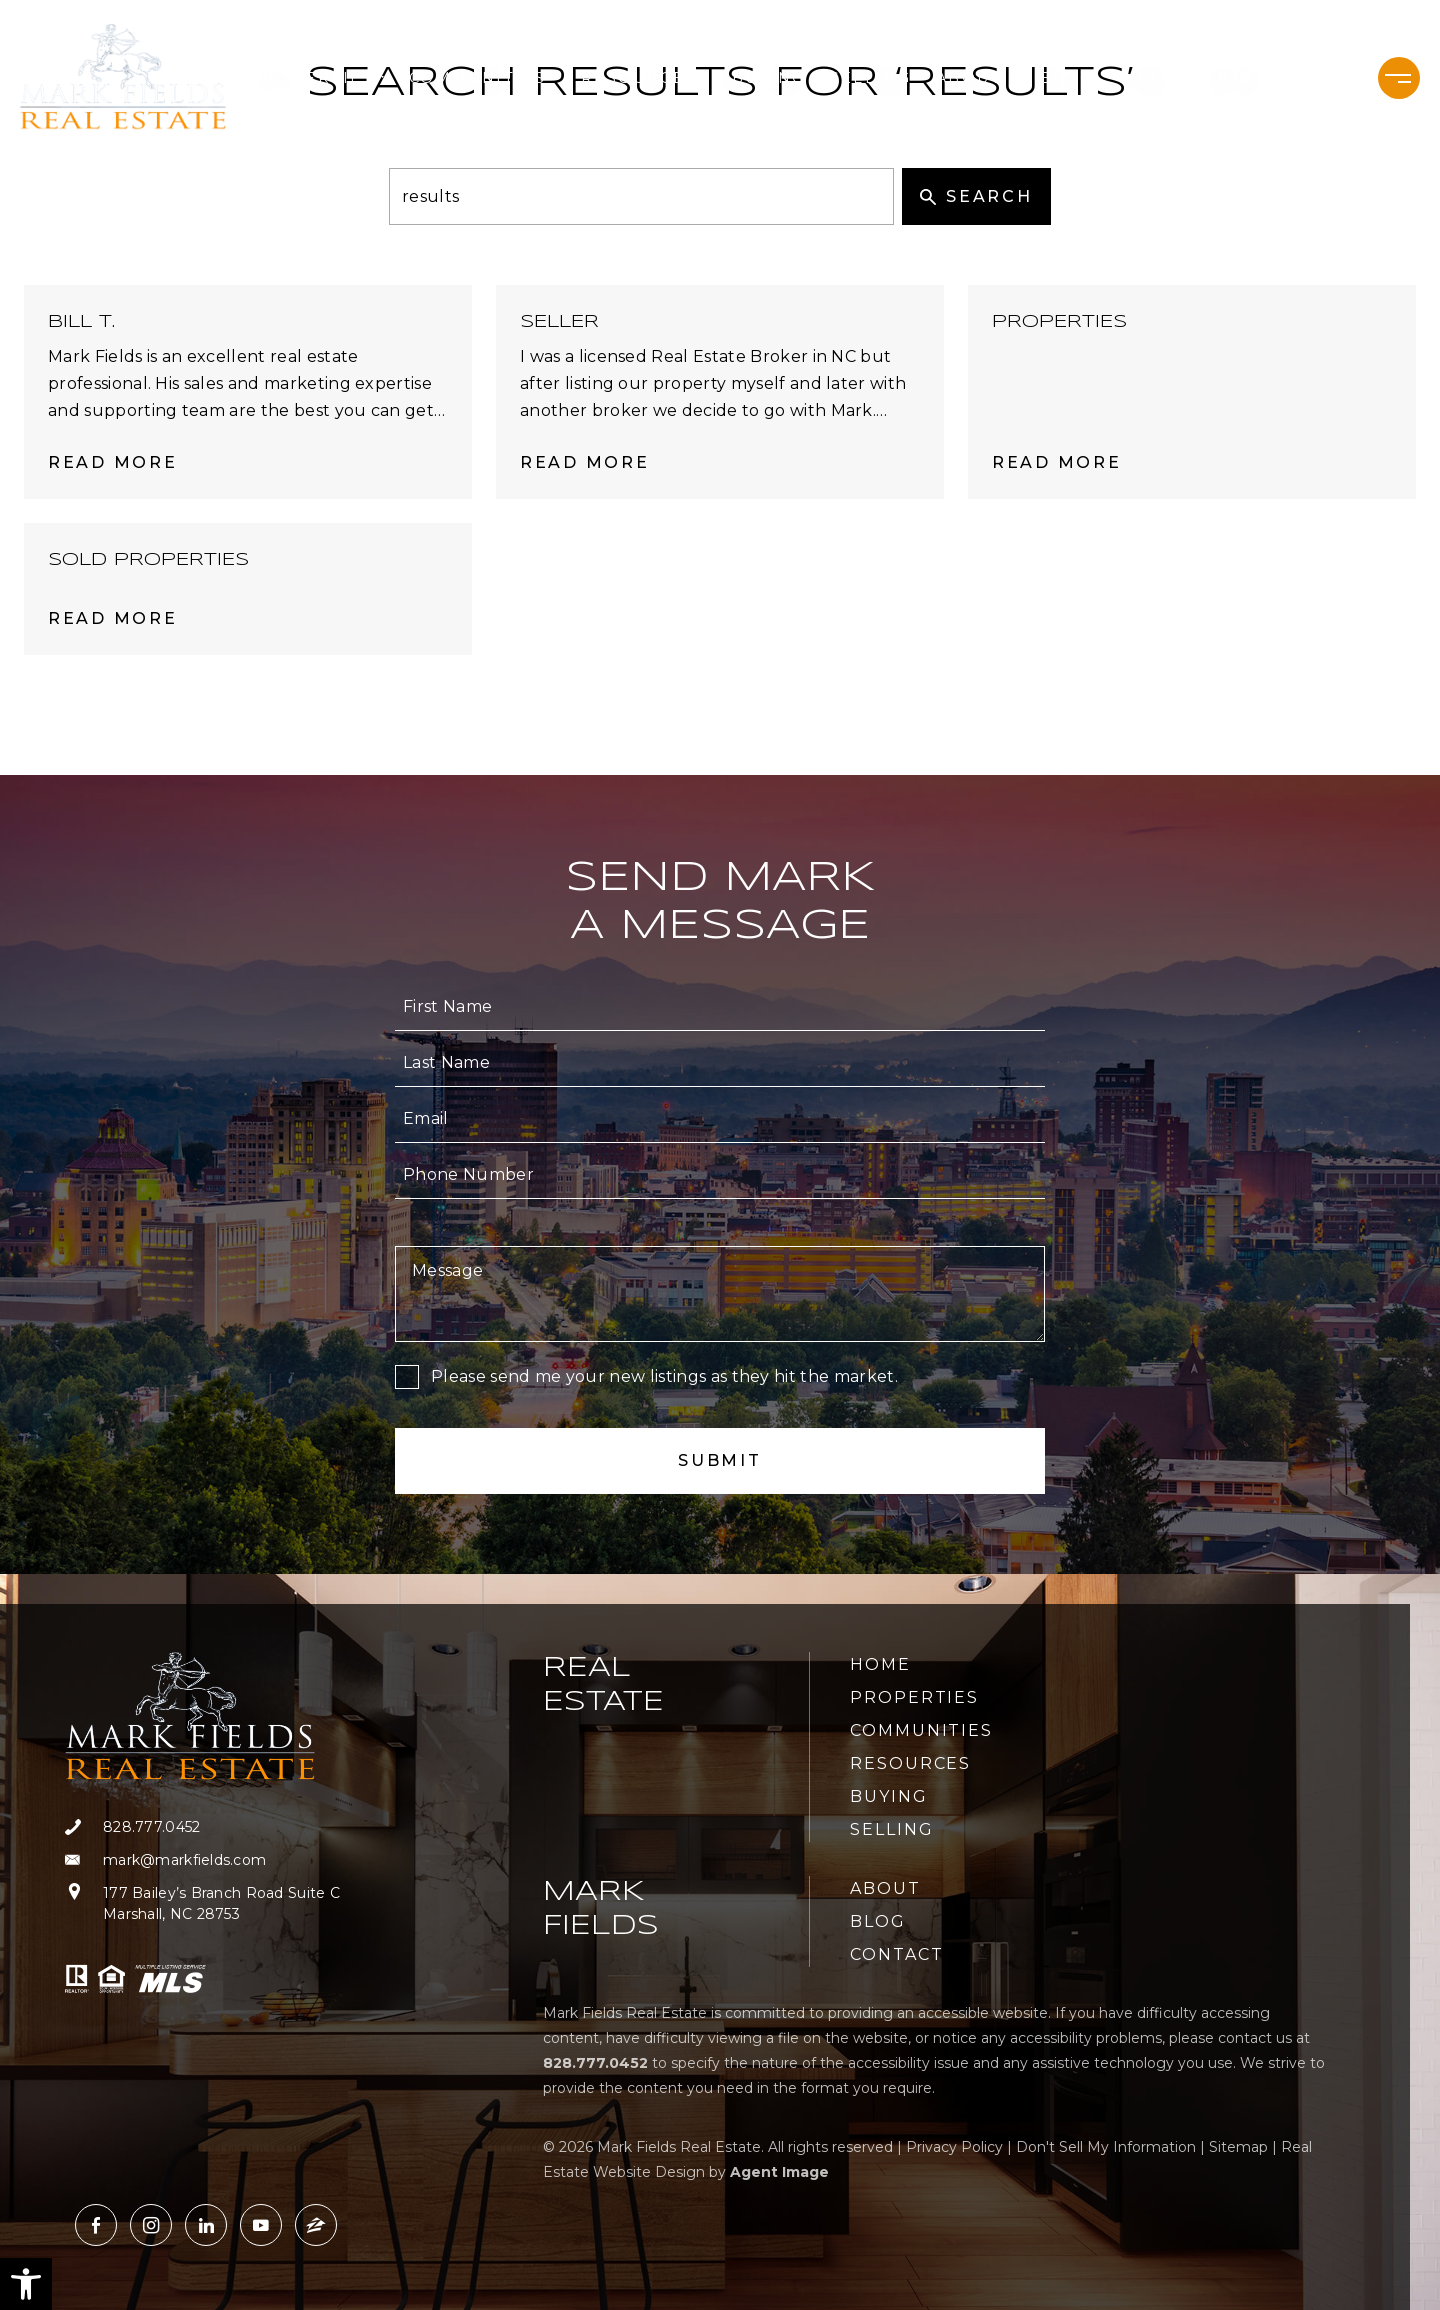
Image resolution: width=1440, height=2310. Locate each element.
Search (976, 196)
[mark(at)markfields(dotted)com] (202, 1860)
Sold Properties (148, 560)
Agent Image (779, 2172)
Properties (317, 78)
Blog (1067, 78)
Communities (483, 78)
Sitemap (1238, 2147)
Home (880, 1664)
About (976, 78)
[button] (26, 2284)
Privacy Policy (954, 2147)
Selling (871, 78)
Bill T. (81, 322)
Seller (559, 322)
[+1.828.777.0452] (1280, 78)
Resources (644, 78)
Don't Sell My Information (1106, 2147)
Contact (1161, 78)
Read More (112, 462)
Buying (769, 78)
